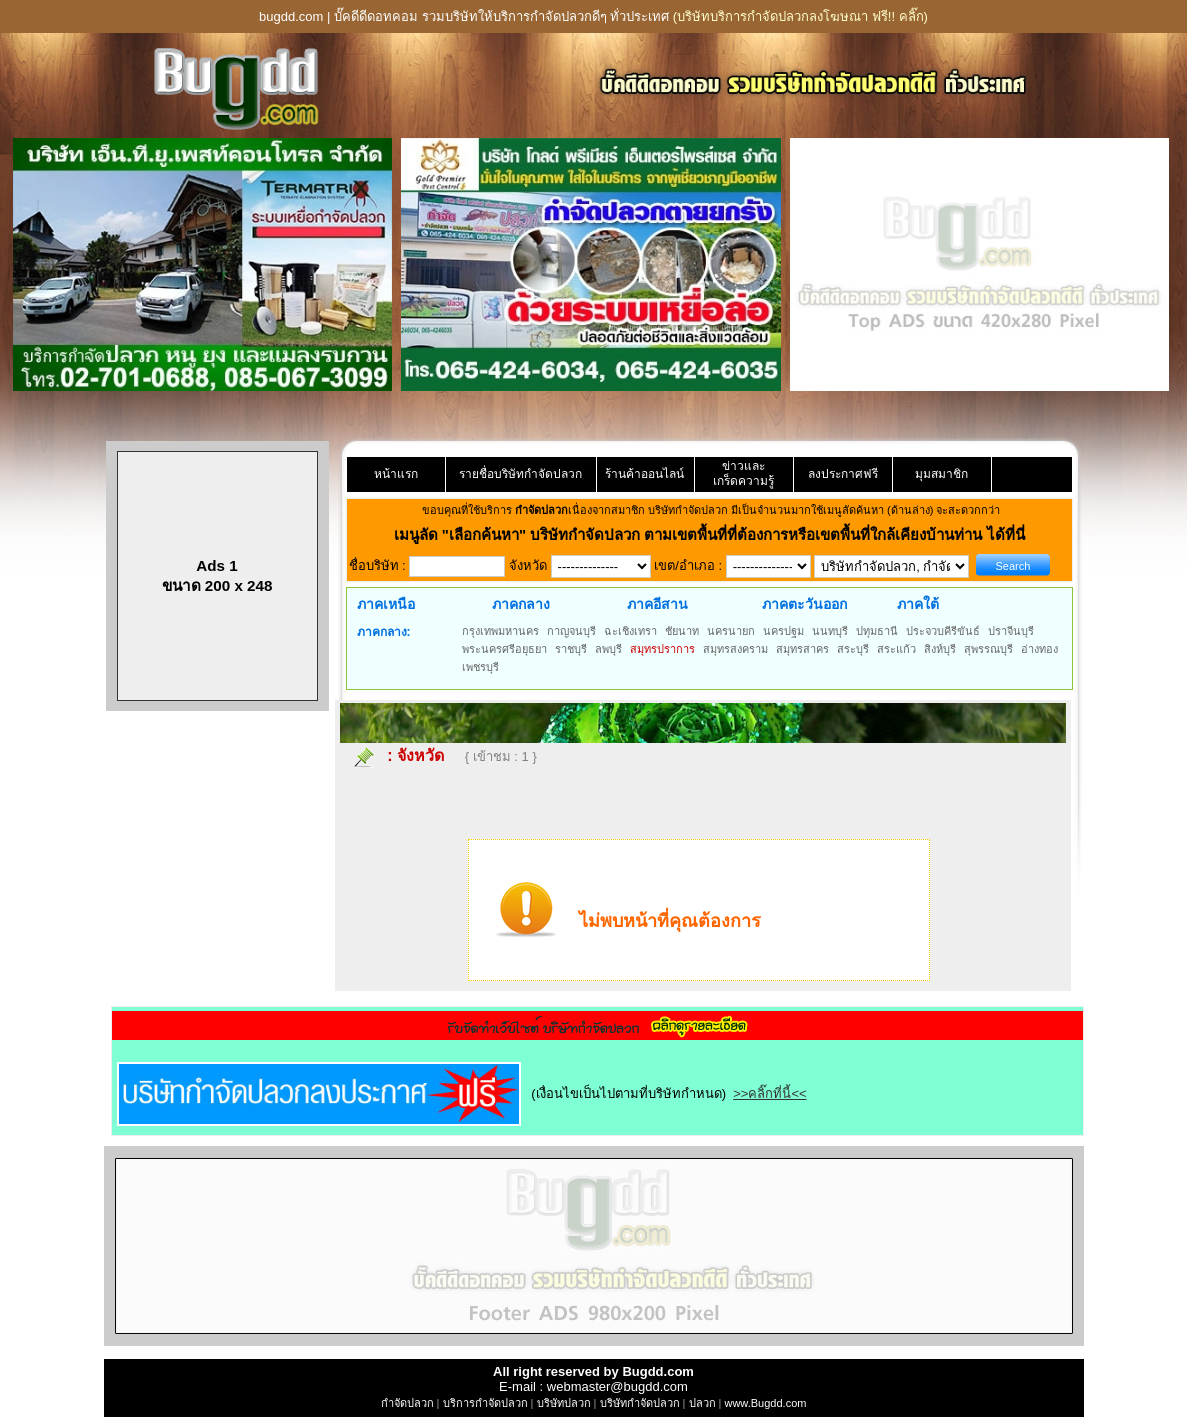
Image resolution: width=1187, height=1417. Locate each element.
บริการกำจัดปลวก (485, 1403)
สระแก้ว (896, 649)
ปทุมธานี (877, 631)
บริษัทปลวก (564, 1403)
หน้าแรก (396, 474)
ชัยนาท (682, 631)
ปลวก (702, 1403)
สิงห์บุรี (940, 649)
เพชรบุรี (480, 667)
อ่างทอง (1039, 649)
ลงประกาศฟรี (843, 474)
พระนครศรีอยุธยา (504, 649)
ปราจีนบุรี (1011, 631)
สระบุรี (853, 649)
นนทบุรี (830, 631)
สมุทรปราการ (662, 649)
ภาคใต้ (918, 604)
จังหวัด (420, 755)
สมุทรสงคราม (735, 649)
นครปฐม (783, 631)
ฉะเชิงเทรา (630, 631)
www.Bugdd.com (765, 1403)
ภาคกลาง (521, 604)
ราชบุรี (571, 649)
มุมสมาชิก (941, 474)
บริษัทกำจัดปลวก (640, 1403)
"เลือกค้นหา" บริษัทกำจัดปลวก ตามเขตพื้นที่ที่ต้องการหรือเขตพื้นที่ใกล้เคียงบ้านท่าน (714, 534)
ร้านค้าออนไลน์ (644, 474)
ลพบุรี (608, 649)
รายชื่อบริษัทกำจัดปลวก (520, 474)
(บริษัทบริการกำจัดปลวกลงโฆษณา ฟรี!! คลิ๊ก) (800, 16)
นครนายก (731, 631)
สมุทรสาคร (802, 649)
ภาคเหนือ (386, 604)
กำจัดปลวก (407, 1403)
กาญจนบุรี (571, 631)
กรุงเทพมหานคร (500, 631)
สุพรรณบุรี (988, 649)
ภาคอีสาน (657, 604)
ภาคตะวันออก (804, 604)
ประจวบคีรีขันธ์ (943, 631)
